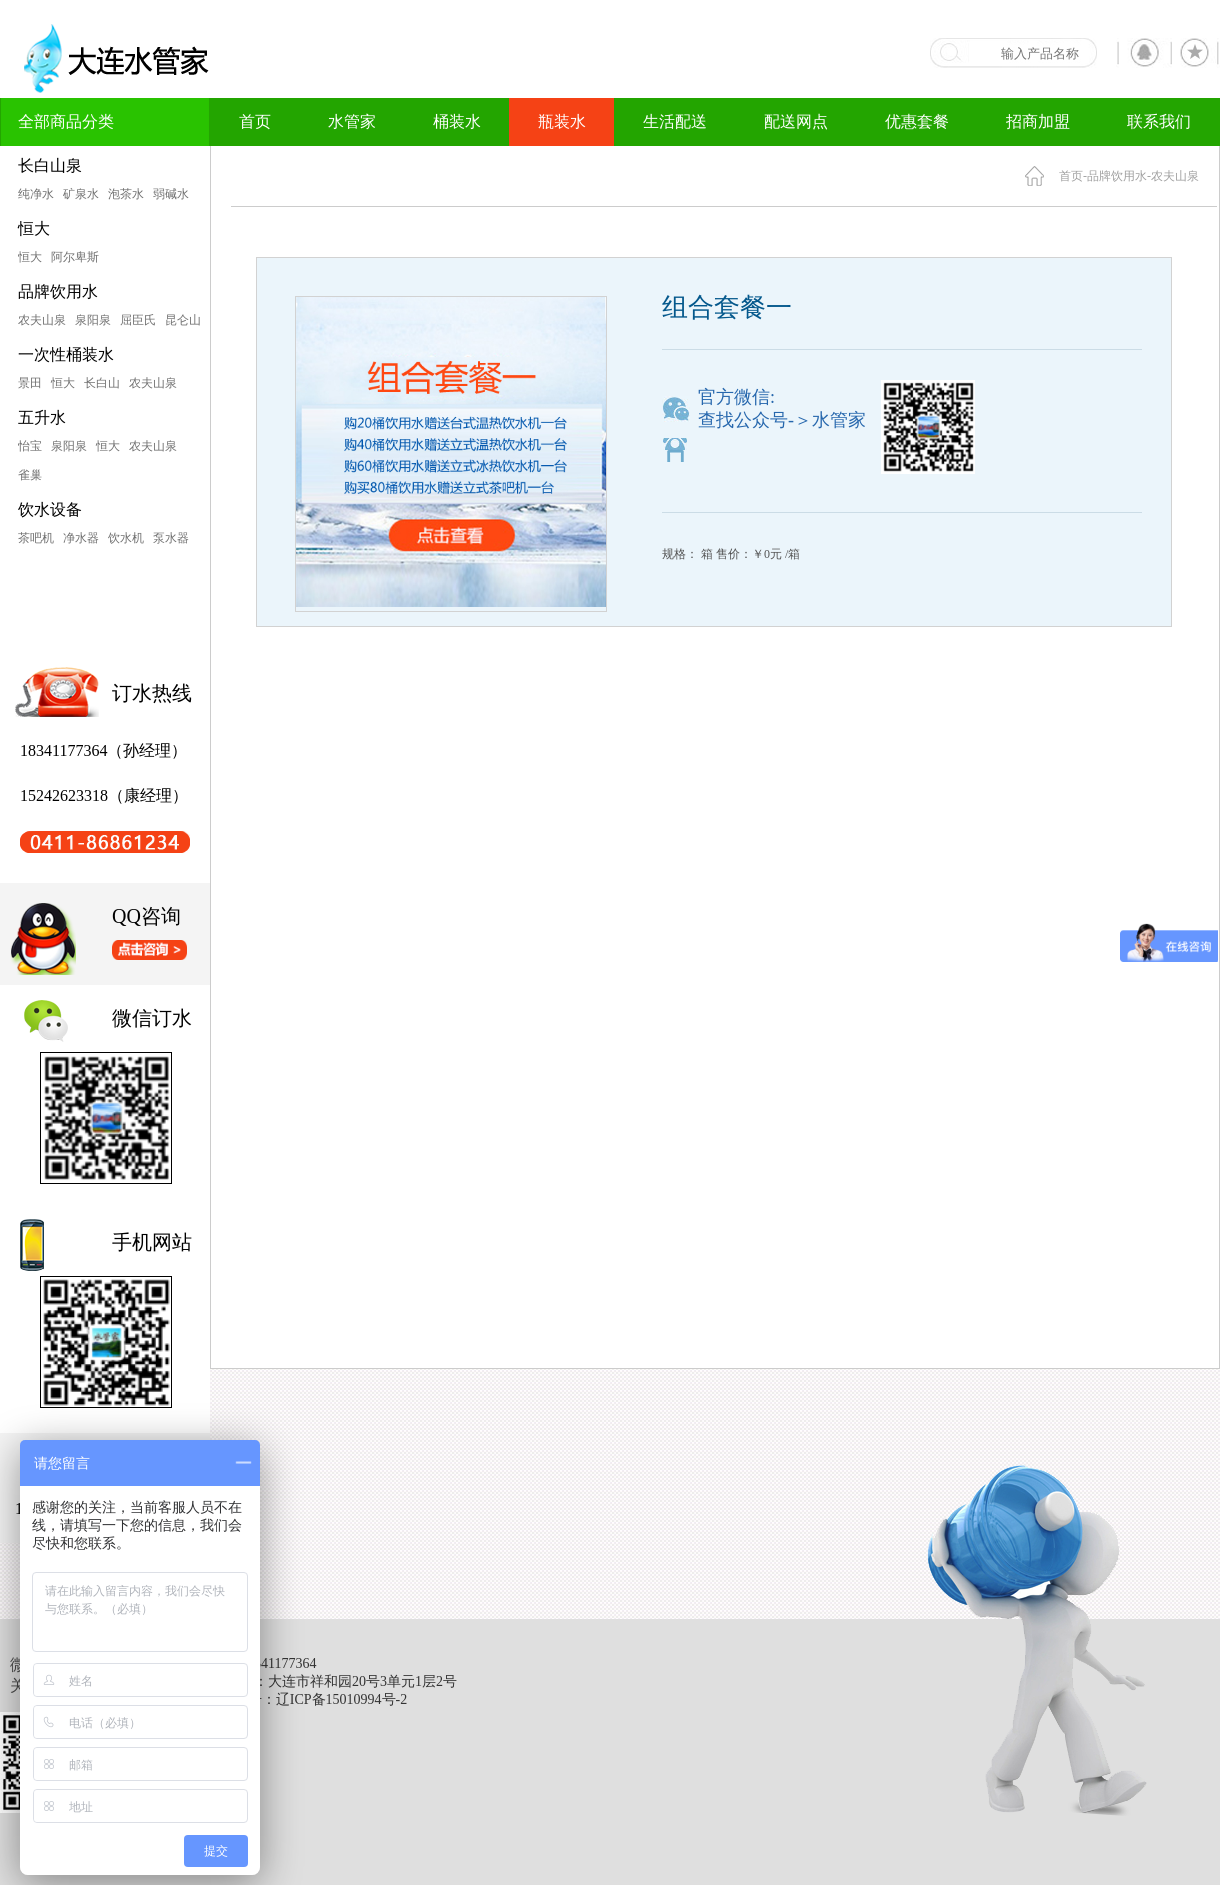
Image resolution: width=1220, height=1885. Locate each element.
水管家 (352, 121)
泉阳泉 (93, 320)
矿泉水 (81, 194)
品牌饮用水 (58, 291)
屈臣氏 (138, 320)
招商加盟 (1038, 121)
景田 (30, 383)
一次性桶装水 (66, 354)
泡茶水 (126, 194)
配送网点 (796, 121)
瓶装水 (562, 121)
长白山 (102, 383)
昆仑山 (183, 320)
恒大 (34, 228)
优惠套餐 (917, 121)
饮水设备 (50, 509)
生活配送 (675, 121)
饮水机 (126, 538)
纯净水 (36, 194)
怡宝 (30, 446)
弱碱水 (171, 194)
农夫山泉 (42, 320)
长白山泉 (50, 165)
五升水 (42, 417)
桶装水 (457, 121)
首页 (255, 121)
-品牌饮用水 (1115, 176)
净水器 (81, 538)
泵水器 (171, 538)
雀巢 (30, 475)
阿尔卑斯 (75, 257)
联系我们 (1159, 121)
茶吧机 (36, 538)
